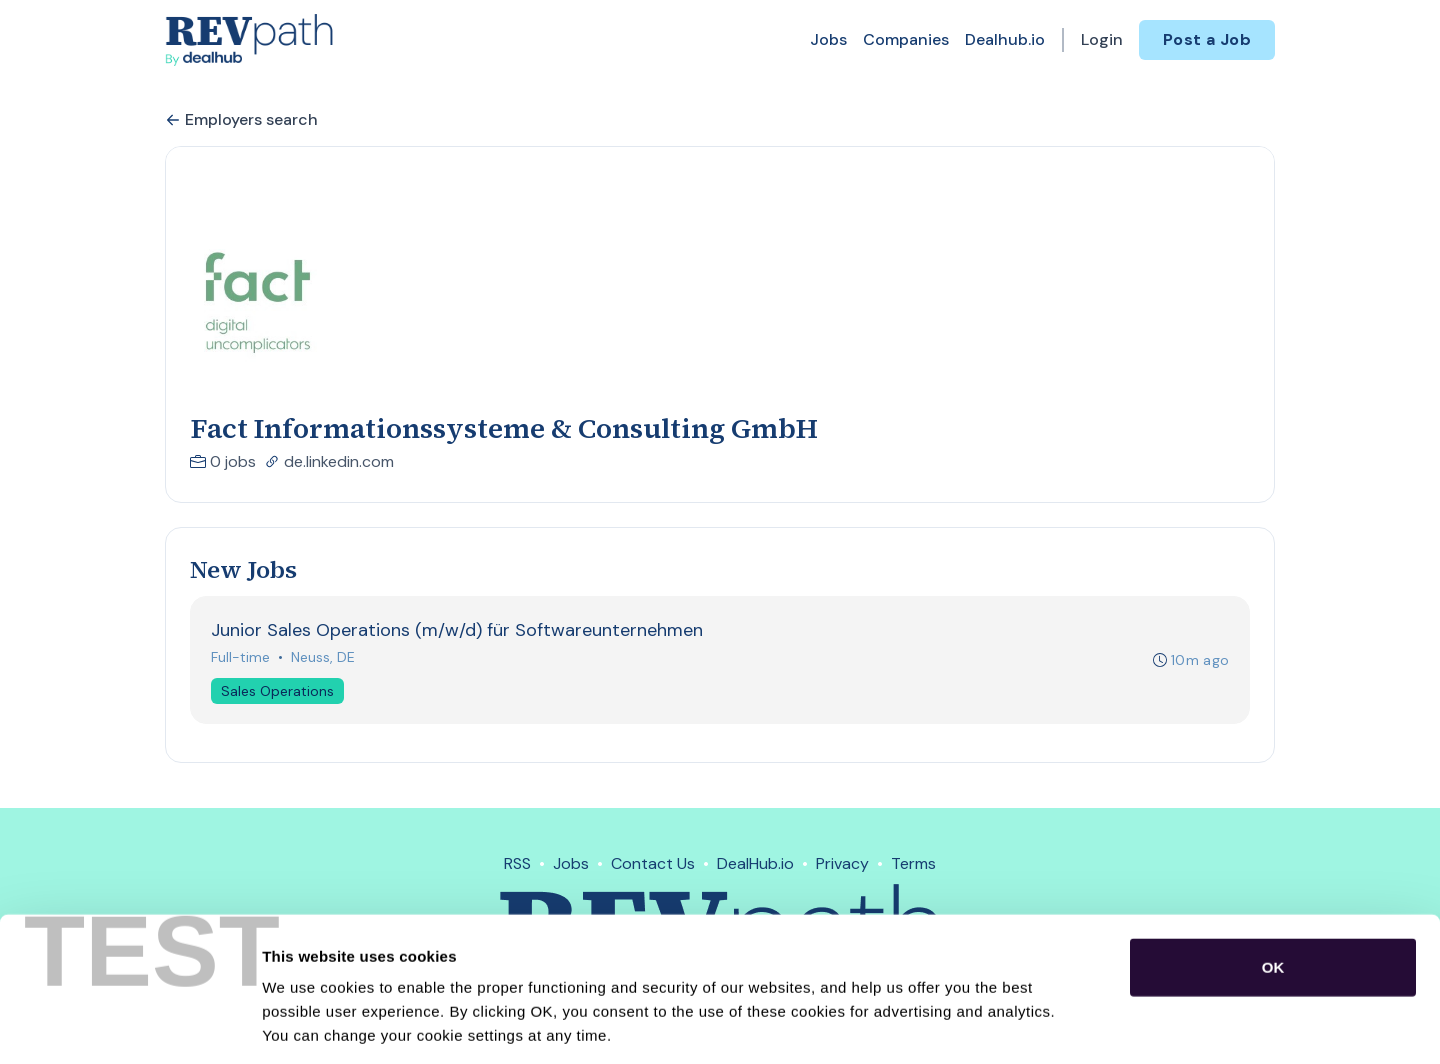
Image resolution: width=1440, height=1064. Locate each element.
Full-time (240, 657)
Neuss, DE (323, 657)
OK (1273, 875)
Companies (906, 39)
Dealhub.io (1005, 39)
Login (1102, 39)
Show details (1049, 1024)
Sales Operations (277, 691)
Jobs (828, 39)
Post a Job (1207, 39)
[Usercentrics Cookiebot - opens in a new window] (129, 1025)
